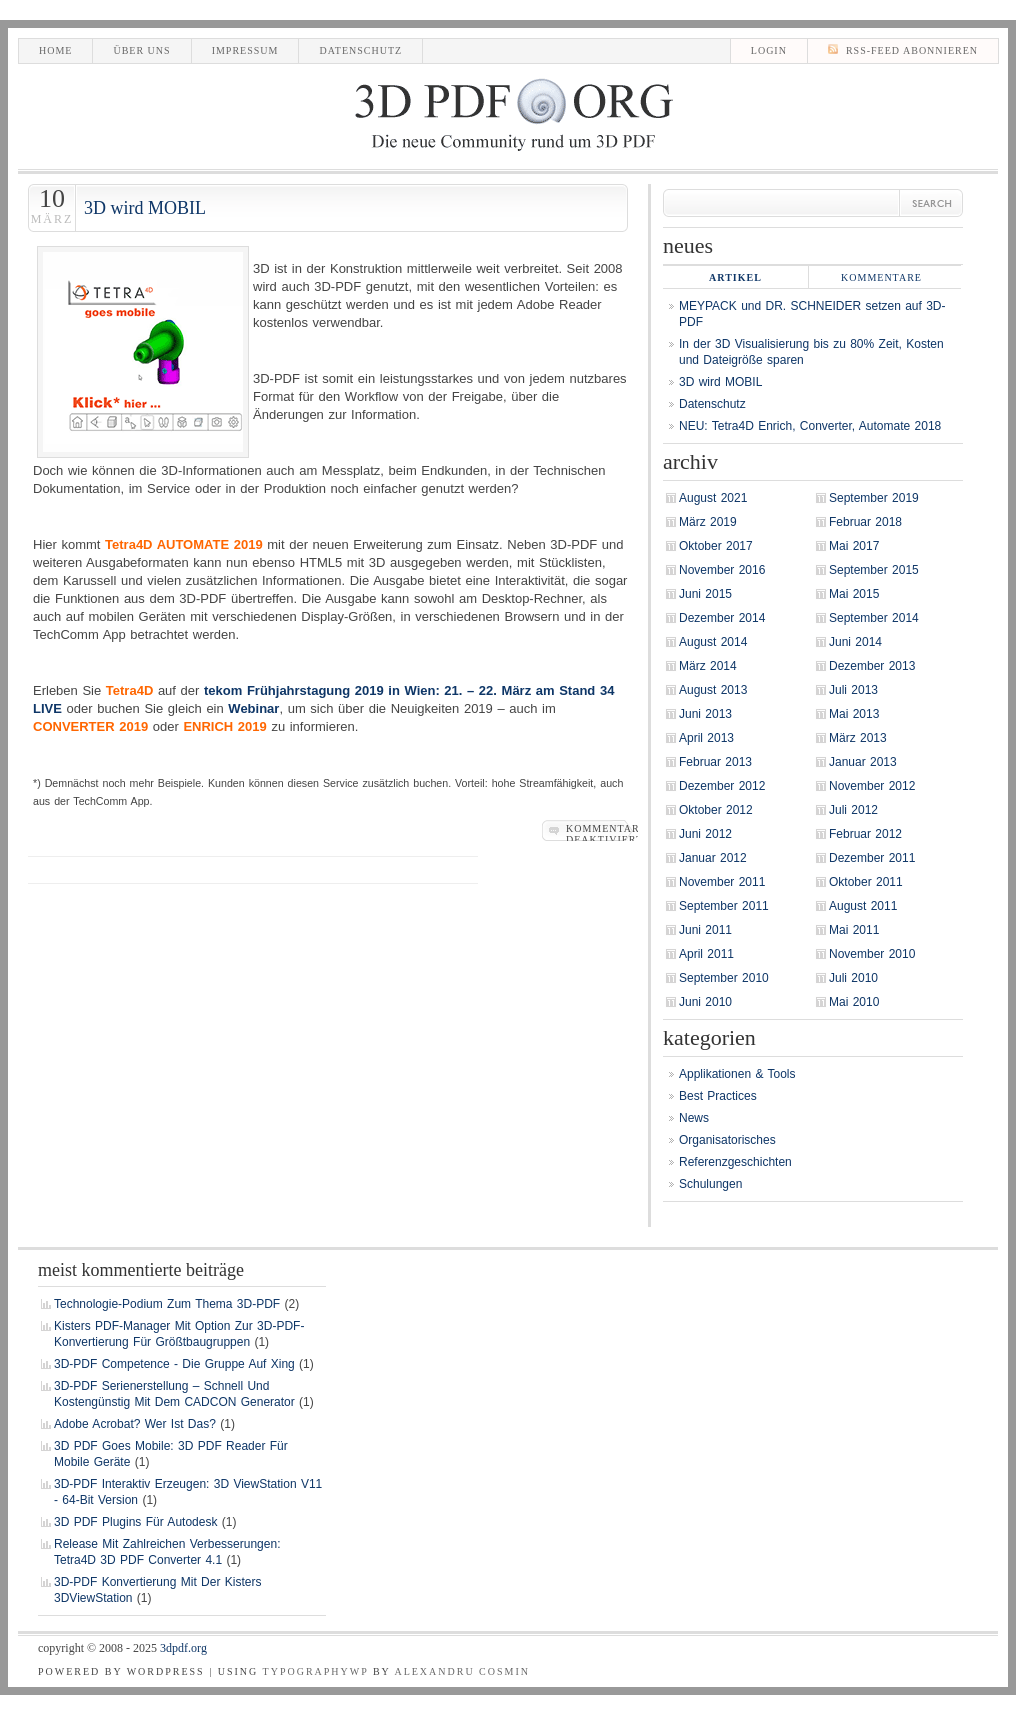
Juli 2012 (853, 810)
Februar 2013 (715, 762)
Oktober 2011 (866, 882)
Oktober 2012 (716, 810)
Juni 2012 (705, 834)
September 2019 (874, 498)
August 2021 (713, 498)
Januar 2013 (863, 762)
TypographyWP (316, 1671)
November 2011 (722, 882)
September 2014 (874, 618)
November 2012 (872, 786)
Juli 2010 (853, 978)
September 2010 (724, 978)
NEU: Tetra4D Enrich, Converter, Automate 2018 (810, 426)
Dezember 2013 (872, 666)
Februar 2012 (865, 834)
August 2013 (713, 690)
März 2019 (708, 522)
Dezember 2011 (872, 858)
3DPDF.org (183, 1648)
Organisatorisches (727, 1140)
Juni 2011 (705, 930)
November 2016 (722, 570)
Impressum (245, 50)
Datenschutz (360, 50)
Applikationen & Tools (737, 1074)
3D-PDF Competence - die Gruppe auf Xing (174, 1364)
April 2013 (706, 738)
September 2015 (874, 570)
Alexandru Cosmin (462, 1671)
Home (55, 50)
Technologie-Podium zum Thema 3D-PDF (167, 1304)
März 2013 (858, 738)
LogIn (769, 50)
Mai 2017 (854, 546)
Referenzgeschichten (735, 1162)
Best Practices (718, 1096)
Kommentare (881, 277)
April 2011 (706, 954)
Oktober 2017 (716, 546)
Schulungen (710, 1184)
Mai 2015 (854, 594)
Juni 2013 (705, 714)
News (694, 1118)
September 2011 (724, 906)
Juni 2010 (705, 1002)
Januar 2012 (713, 858)
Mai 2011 (854, 930)
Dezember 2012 (722, 786)
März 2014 (708, 666)
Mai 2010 (854, 1002)
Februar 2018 (865, 522)
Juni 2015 (705, 594)
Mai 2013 (854, 714)
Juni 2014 (855, 642)
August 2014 (713, 642)
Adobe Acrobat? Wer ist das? (135, 1424)
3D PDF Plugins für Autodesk (135, 1522)
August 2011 (863, 906)
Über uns (141, 50)
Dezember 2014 (722, 618)
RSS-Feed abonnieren (903, 50)
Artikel (735, 277)
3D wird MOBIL (145, 208)
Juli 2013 (853, 690)
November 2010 (872, 954)
